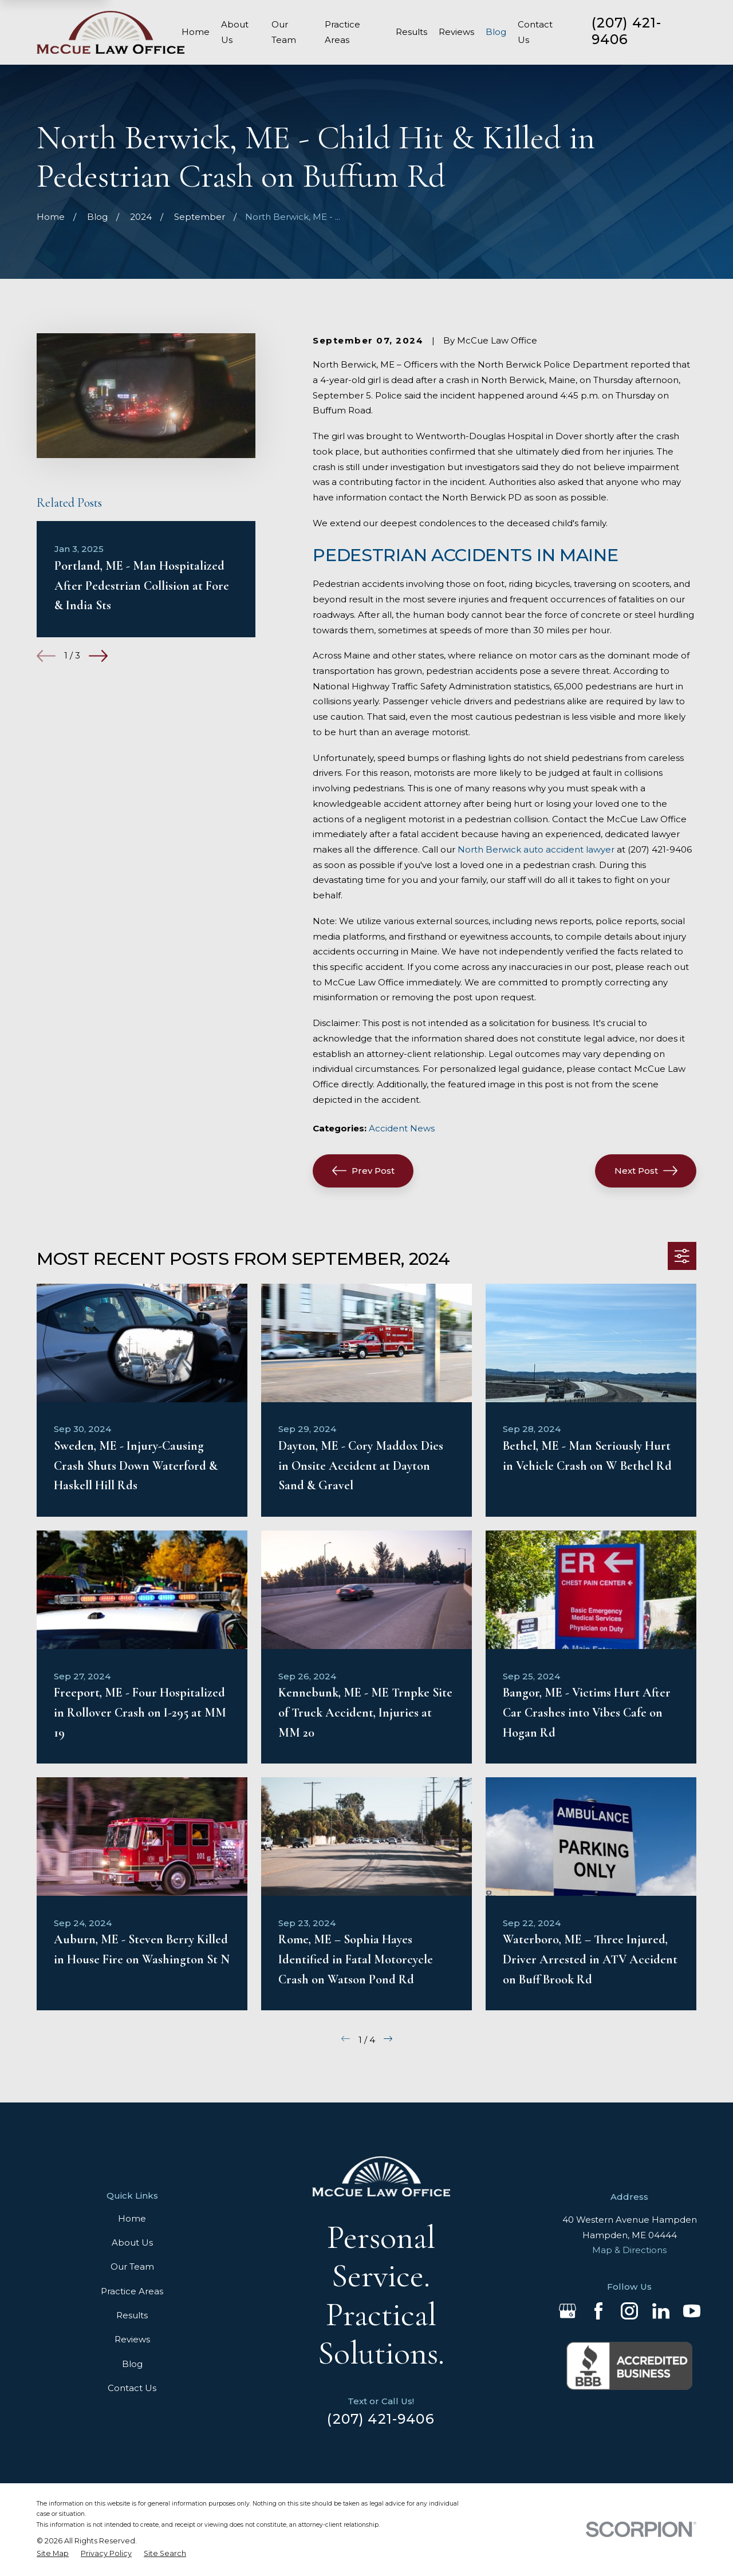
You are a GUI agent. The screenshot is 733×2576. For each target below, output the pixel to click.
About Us (132, 2242)
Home (132, 2218)
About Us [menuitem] (235, 32)
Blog (132, 2363)
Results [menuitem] (411, 31)
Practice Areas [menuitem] (342, 32)
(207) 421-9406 (627, 31)
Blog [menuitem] (496, 31)
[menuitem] (53, 2553)
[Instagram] (629, 2310)
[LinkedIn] (660, 2310)
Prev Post (363, 1170)
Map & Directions (629, 2249)
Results (132, 2315)
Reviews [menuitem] (456, 31)
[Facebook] (598, 2310)
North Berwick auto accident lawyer (536, 849)
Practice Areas (132, 2291)
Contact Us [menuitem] (535, 32)
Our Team (132, 2266)
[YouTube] (691, 2310)
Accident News (402, 1128)
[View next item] (98, 655)
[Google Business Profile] (567, 2310)
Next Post (645, 1170)
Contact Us (132, 2387)
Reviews (132, 2339)
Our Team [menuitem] (283, 32)
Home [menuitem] (196, 31)
